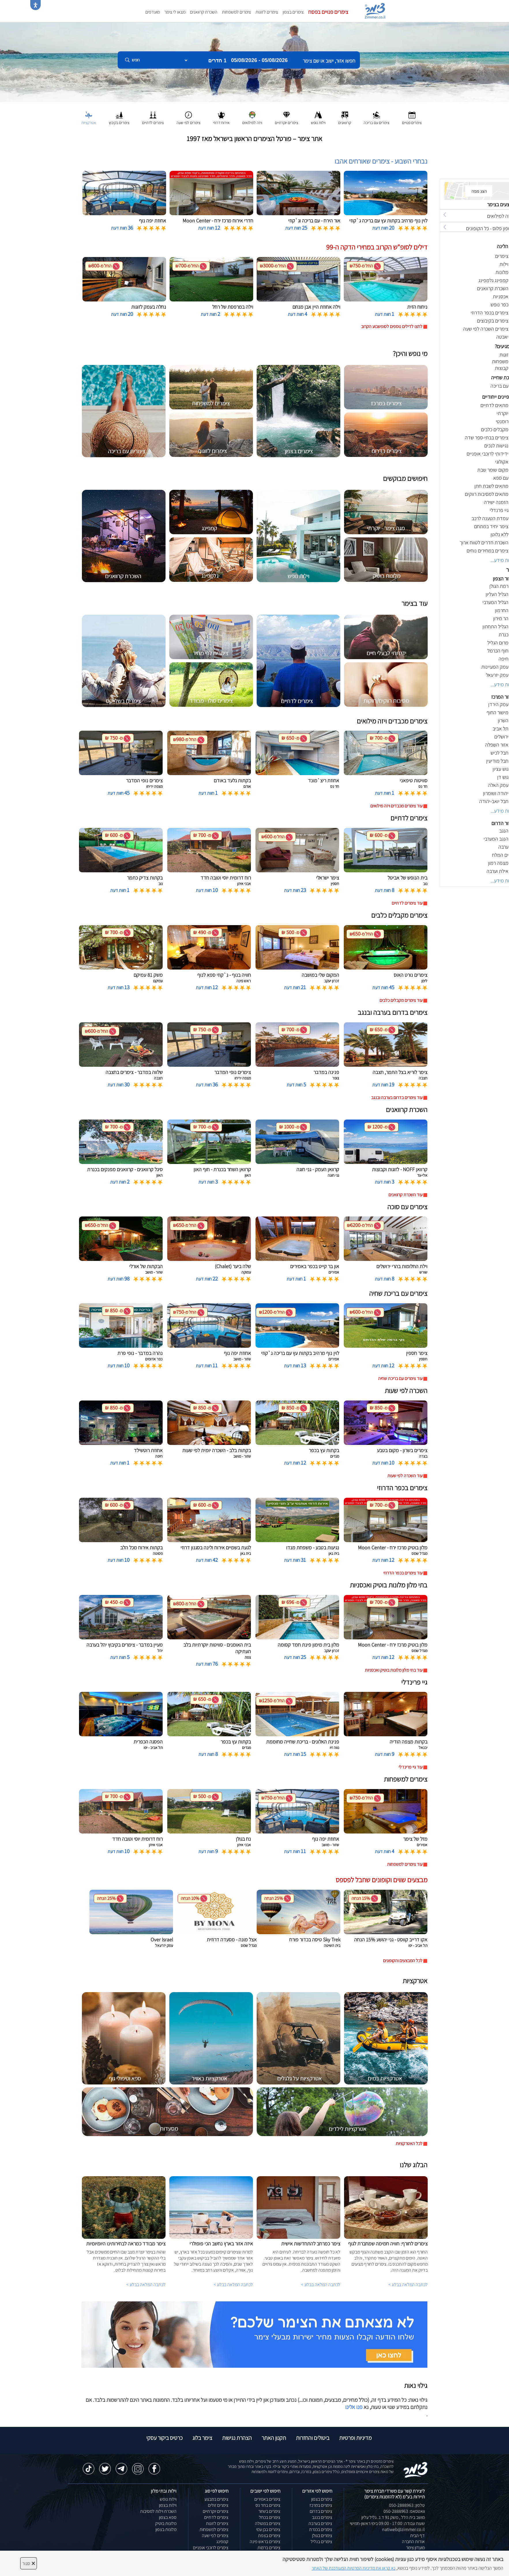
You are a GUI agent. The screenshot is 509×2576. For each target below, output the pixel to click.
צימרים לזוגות (267, 12)
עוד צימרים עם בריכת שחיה (400, 1378)
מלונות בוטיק (165, 2523)
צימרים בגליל (321, 2541)
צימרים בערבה (320, 2523)
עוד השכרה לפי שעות (404, 1476)
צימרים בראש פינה (265, 2541)
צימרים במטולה (267, 2523)
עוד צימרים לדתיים (407, 903)
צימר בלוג (202, 2438)
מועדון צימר (415, 2548)
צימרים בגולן (322, 2535)
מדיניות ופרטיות (355, 2438)
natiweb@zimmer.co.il (403, 2529)
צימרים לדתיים (216, 2517)
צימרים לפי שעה (215, 2535)
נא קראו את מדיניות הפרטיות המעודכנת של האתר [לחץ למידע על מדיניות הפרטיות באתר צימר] (353, 2568)
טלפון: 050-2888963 (407, 2505)
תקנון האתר (274, 2438)
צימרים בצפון (293, 12)
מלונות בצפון (165, 2529)
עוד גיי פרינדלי (410, 1767)
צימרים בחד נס (268, 2505)
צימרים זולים (218, 2505)
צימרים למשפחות (236, 12)
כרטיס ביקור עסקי (164, 2438)
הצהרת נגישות (237, 2438)
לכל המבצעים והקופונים (402, 1961)
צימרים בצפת (269, 2535)
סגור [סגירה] (28, 2563)
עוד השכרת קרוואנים (405, 1195)
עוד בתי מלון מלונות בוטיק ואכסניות (393, 1670)
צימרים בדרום (321, 2511)
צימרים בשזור (269, 2511)
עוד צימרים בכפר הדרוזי (402, 1573)
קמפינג (222, 2541)
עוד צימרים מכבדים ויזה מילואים (396, 806)
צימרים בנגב (322, 2517)
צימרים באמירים (267, 2499)
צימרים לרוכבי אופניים (210, 2548)
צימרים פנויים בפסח (328, 12)
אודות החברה (413, 2541)
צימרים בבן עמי (268, 2529)
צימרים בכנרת (320, 2529)
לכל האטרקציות (409, 2143)
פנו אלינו (354, 2407)
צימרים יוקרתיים (215, 2511)
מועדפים (152, 12)
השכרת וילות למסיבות (158, 2511)
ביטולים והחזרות (312, 2438)
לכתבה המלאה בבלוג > (146, 2284)
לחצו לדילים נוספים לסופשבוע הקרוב (391, 326)
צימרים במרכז (320, 2505)
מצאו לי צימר (174, 12)
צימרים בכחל (269, 2517)
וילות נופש (168, 2499)
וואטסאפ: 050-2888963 (404, 2511)
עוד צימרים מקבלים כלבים (401, 1000)
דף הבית (417, 2535)
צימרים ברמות (269, 2548)
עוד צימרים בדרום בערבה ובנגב (396, 1097)
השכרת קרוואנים (203, 12)
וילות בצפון (167, 2505)
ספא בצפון (167, 2517)
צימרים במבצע (216, 2499)
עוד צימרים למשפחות (404, 1864)
